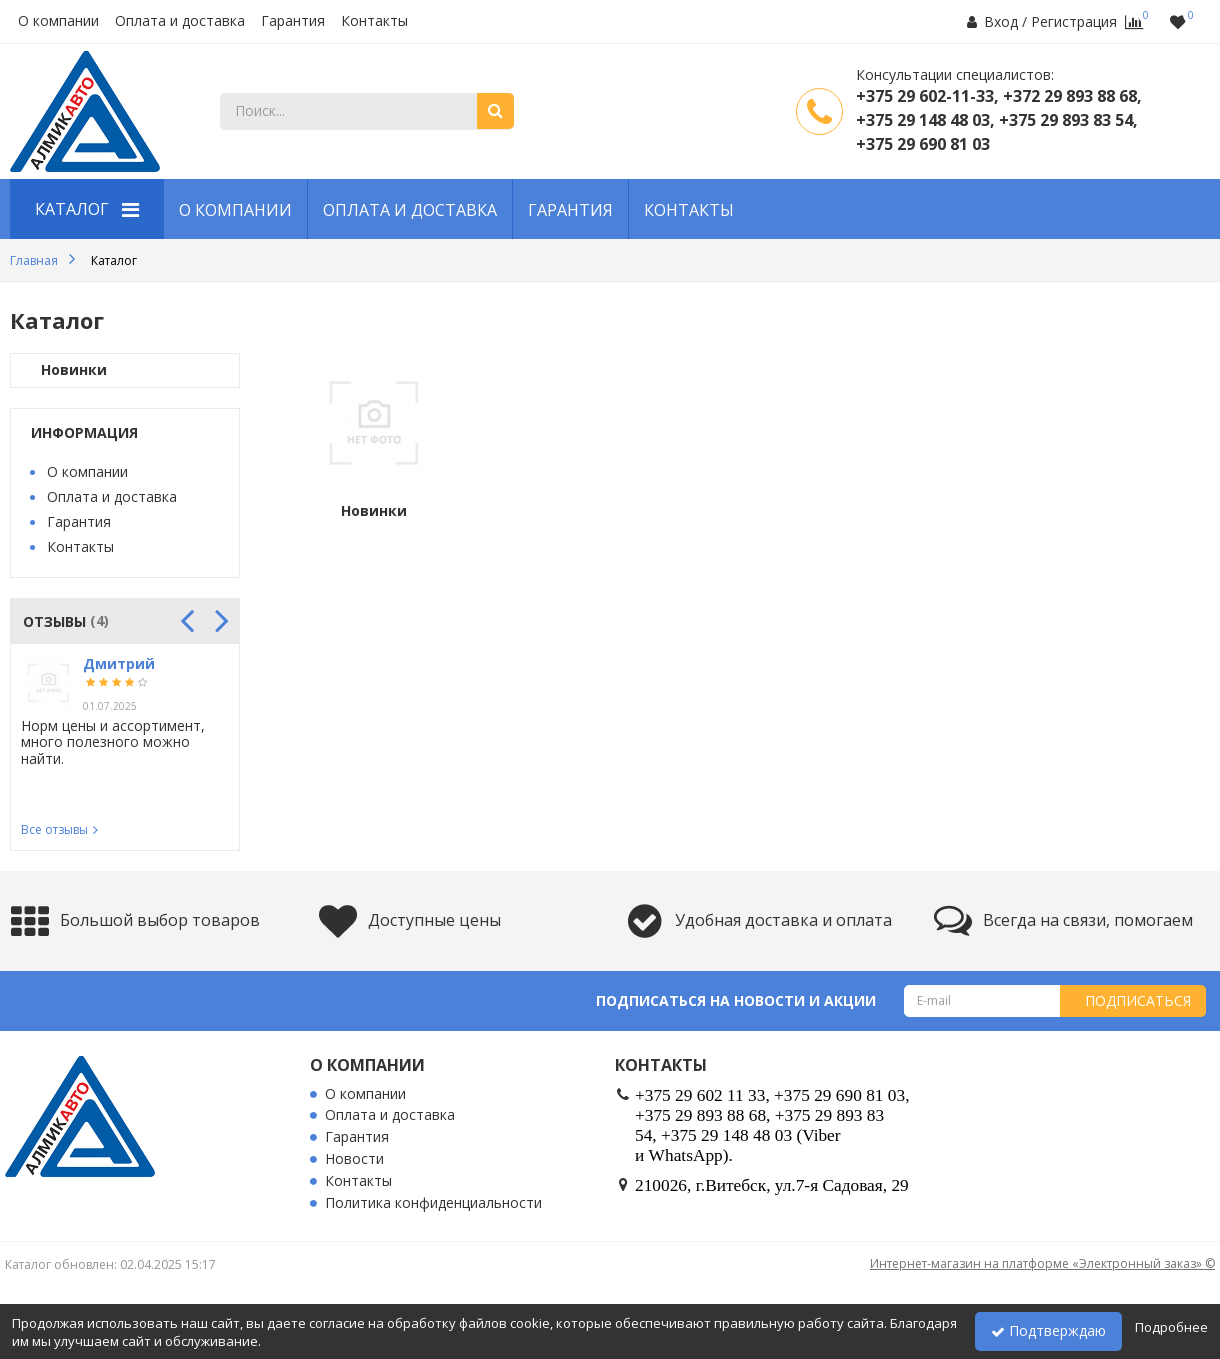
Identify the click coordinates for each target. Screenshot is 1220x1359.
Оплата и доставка (180, 21)
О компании (58, 21)
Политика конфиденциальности (433, 1203)
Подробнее (1171, 1327)
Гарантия (293, 21)
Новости (354, 1159)
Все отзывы (54, 829)
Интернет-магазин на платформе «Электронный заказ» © (1042, 1263)
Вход (1001, 21)
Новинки (74, 370)
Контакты (374, 21)
